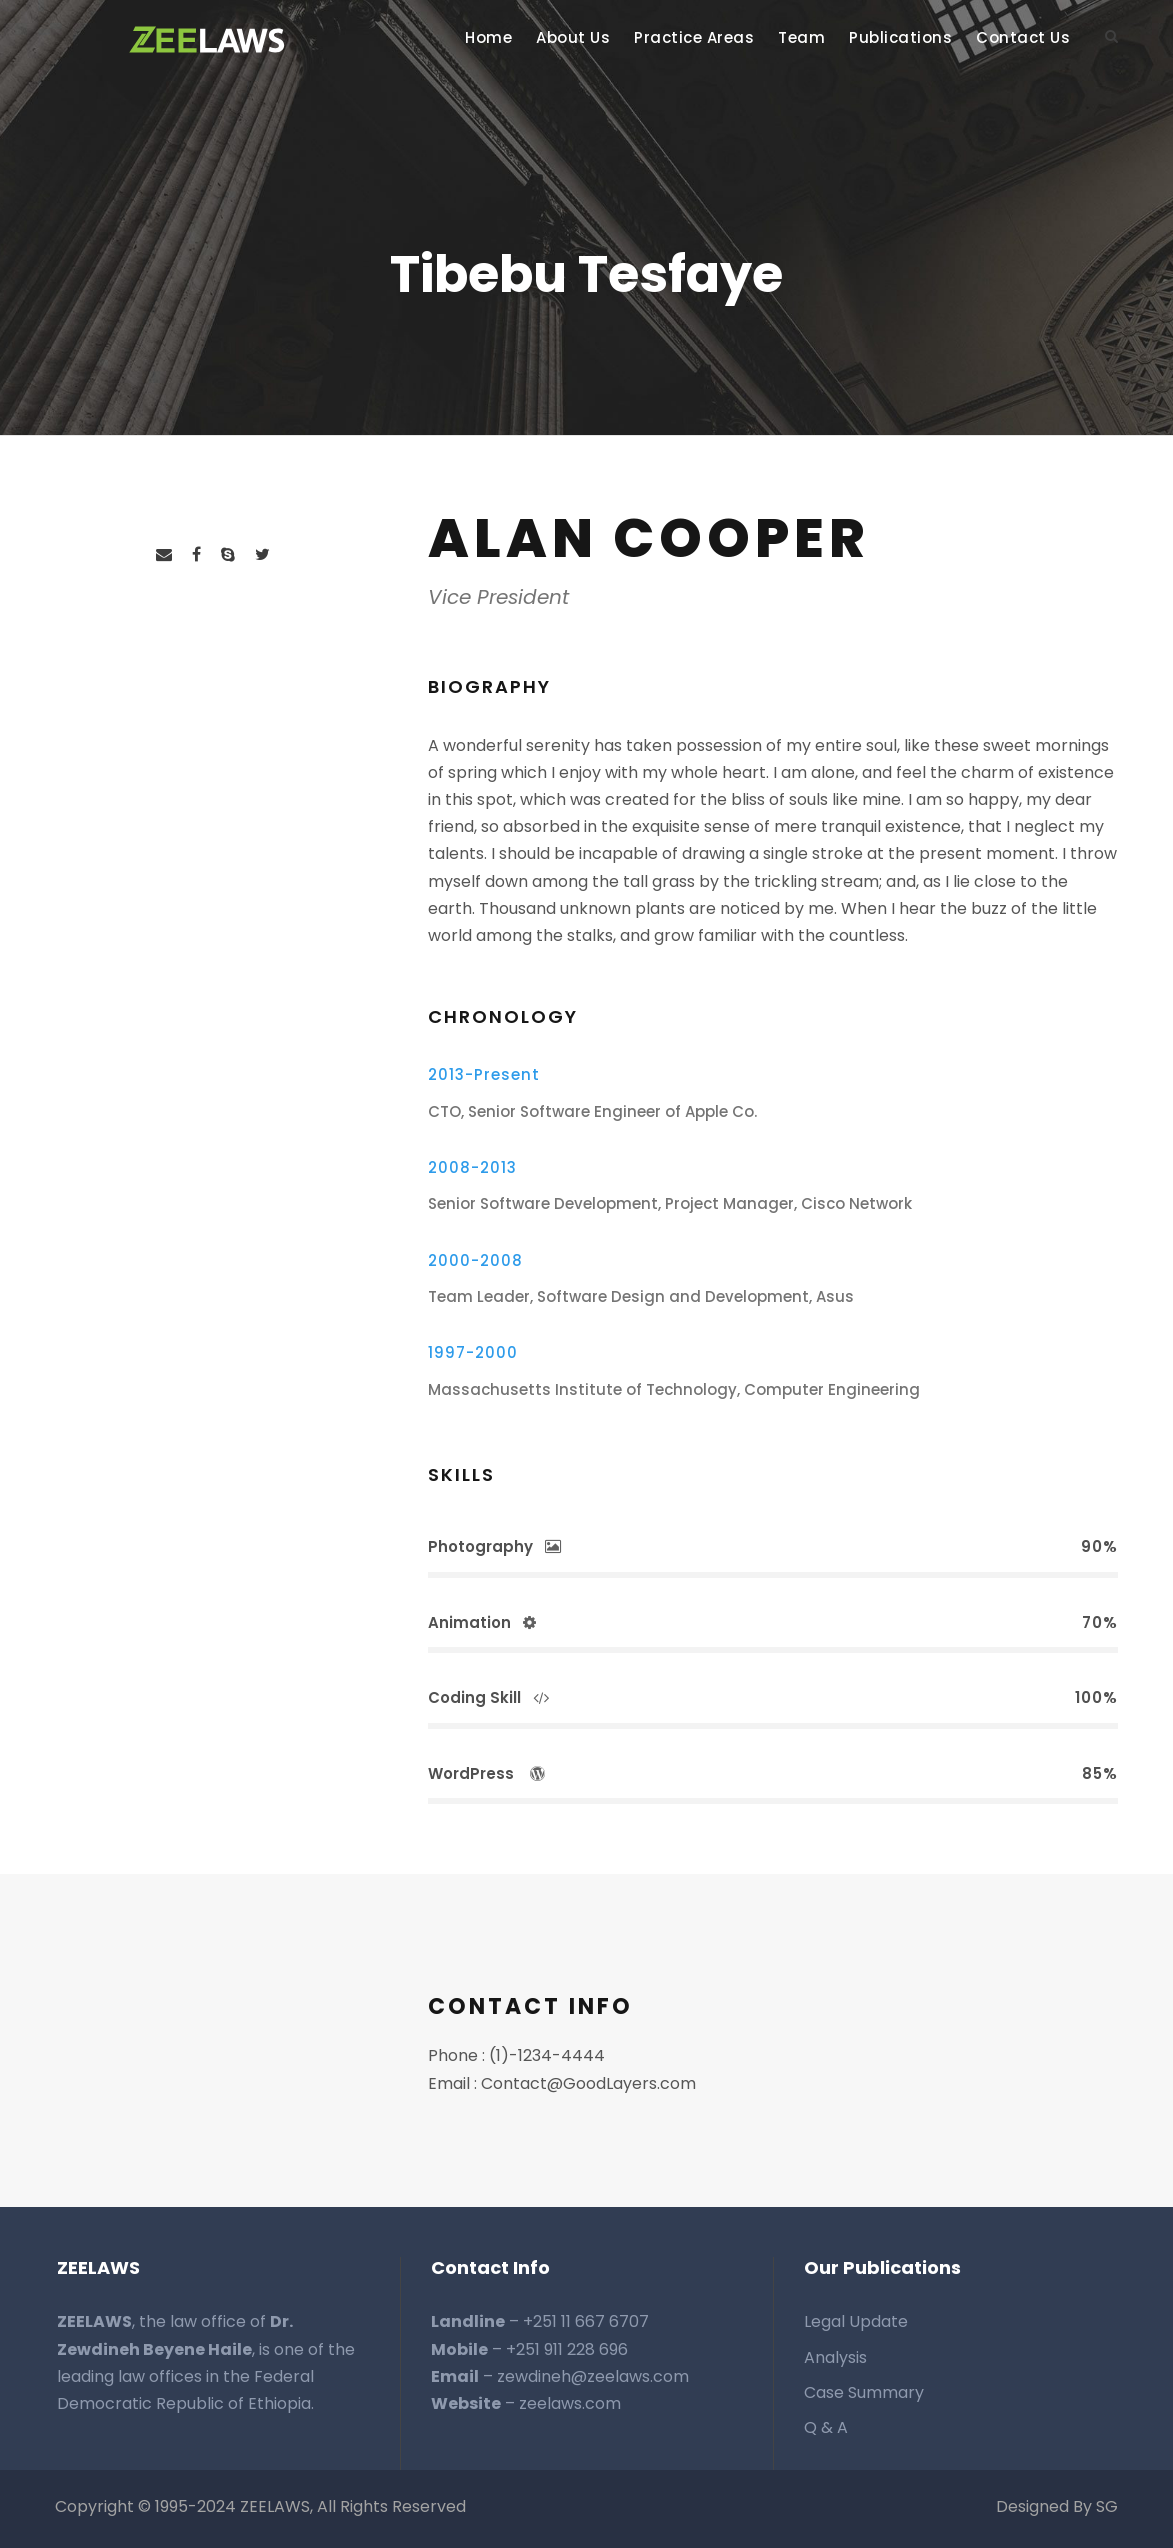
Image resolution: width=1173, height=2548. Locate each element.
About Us (573, 37)
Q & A (826, 2427)
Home (488, 37)
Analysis (835, 2357)
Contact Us (1023, 37)
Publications (900, 37)
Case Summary (864, 2392)
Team (801, 37)
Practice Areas (694, 37)
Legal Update (856, 2321)
